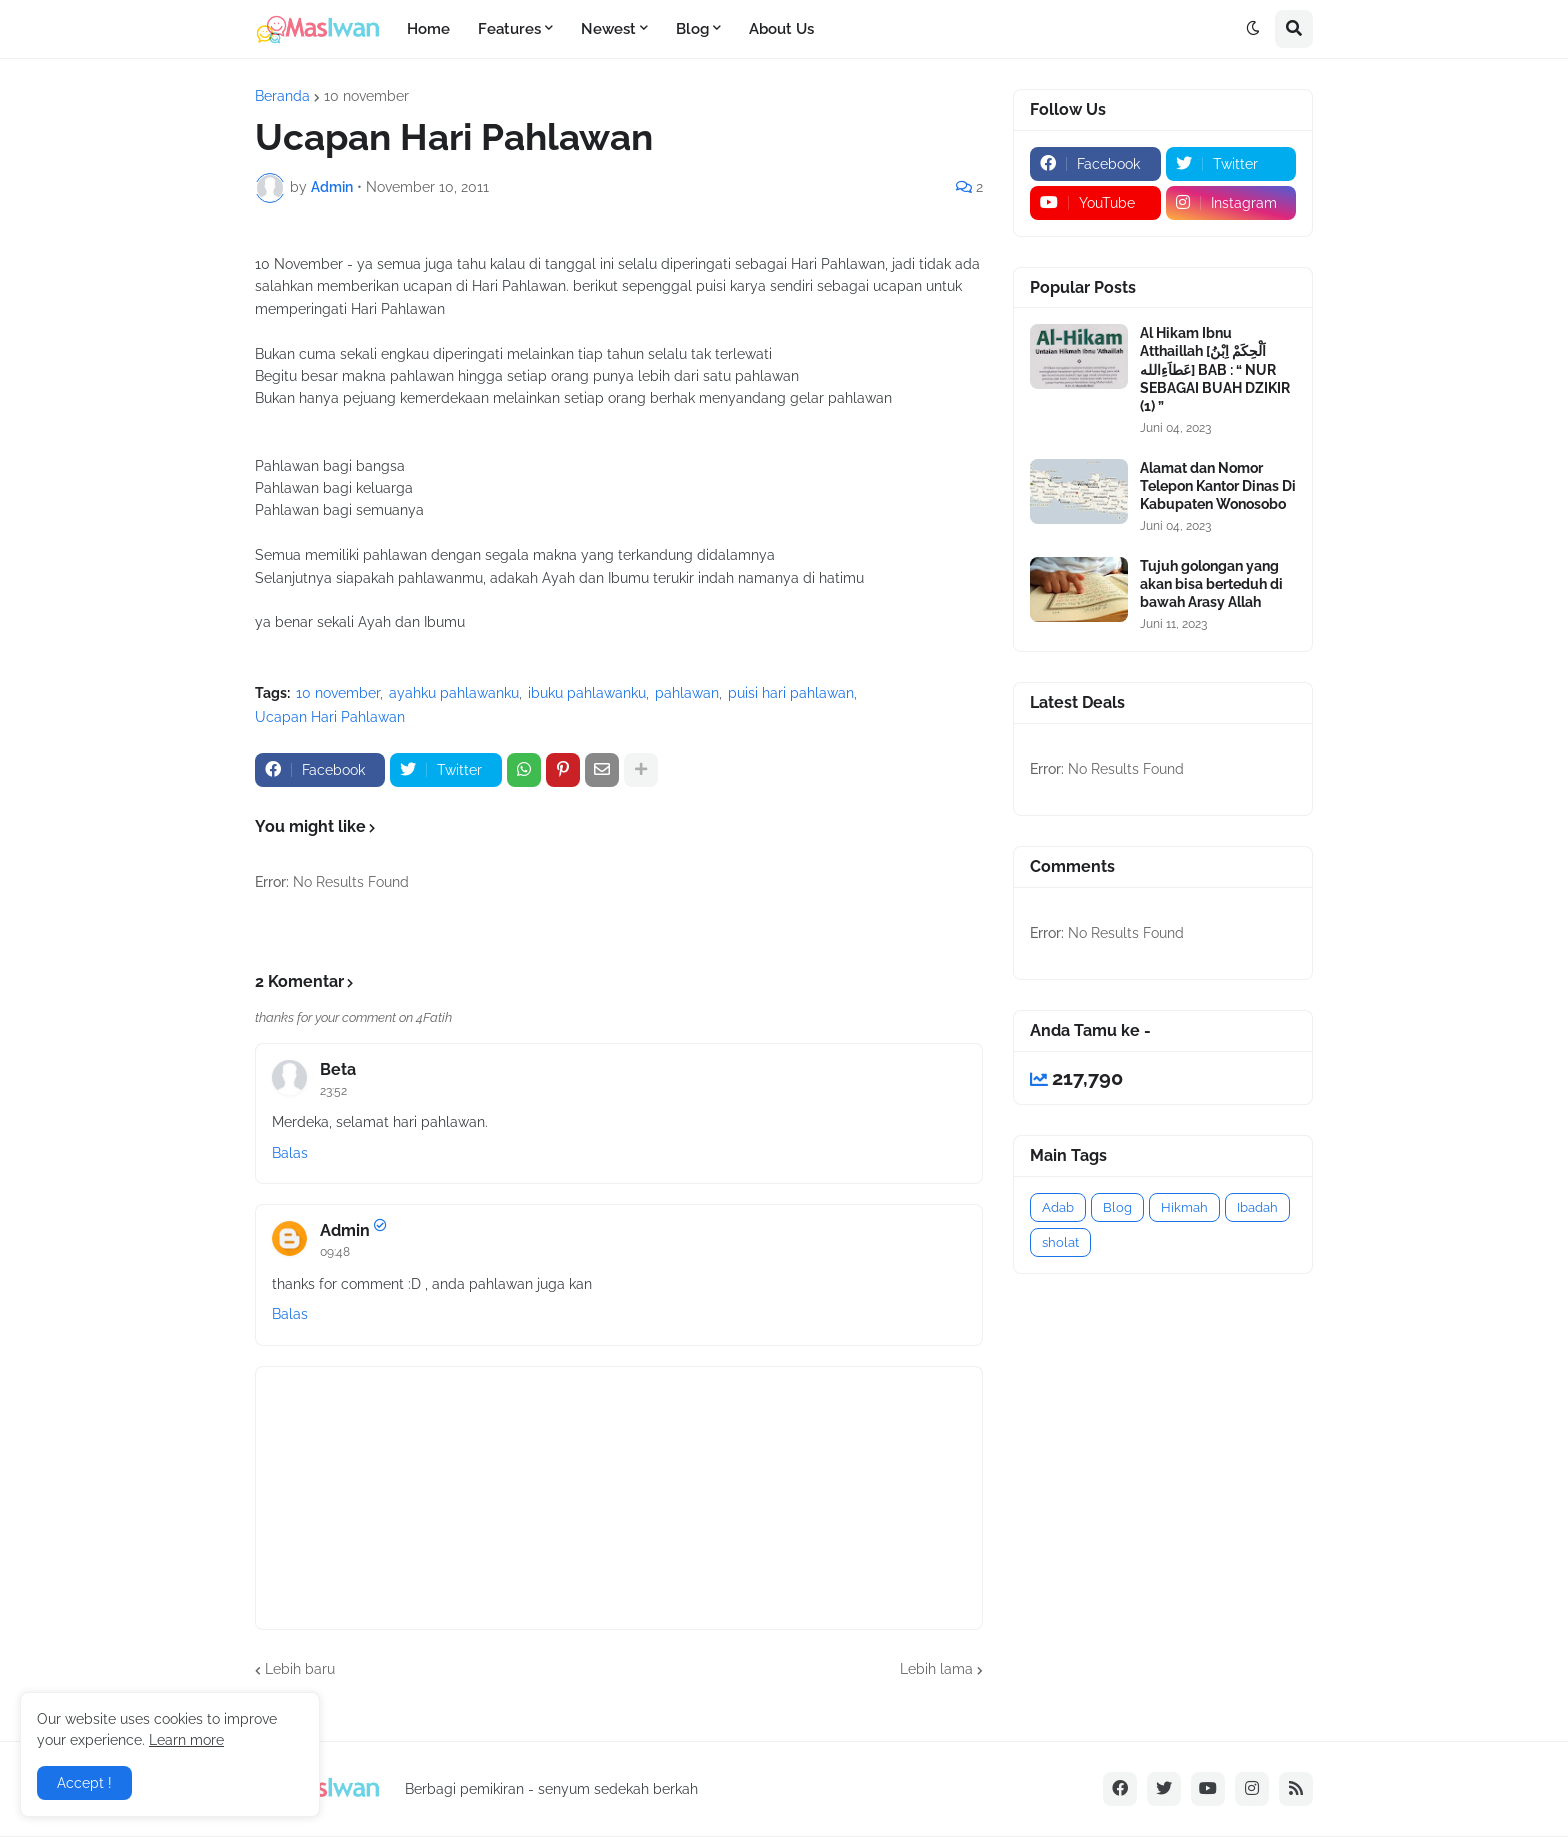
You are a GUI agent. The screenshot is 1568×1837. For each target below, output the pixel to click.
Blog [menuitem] (692, 29)
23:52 (333, 1091)
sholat (1060, 1242)
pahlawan (687, 693)
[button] (1253, 29)
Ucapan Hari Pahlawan (330, 717)
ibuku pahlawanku (587, 693)
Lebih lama (936, 1669)
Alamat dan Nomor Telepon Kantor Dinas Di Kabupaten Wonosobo (1218, 486)
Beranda (282, 96)
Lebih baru (300, 1669)
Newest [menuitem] (608, 29)
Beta (338, 1069)
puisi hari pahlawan (791, 693)
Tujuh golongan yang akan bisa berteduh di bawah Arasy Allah (1211, 584)
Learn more (186, 1740)
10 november (366, 96)
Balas (290, 1153)
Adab (1058, 1207)
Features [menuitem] (509, 29)
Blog (1117, 1207)
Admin (345, 1230)
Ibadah (1257, 1207)
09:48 (335, 1252)
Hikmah (1184, 1207)
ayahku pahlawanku (454, 693)
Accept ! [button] (84, 1783)
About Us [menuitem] (781, 29)
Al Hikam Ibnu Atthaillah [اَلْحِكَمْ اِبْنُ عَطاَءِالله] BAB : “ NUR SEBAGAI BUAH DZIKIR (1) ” (1215, 369)
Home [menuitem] (428, 29)
